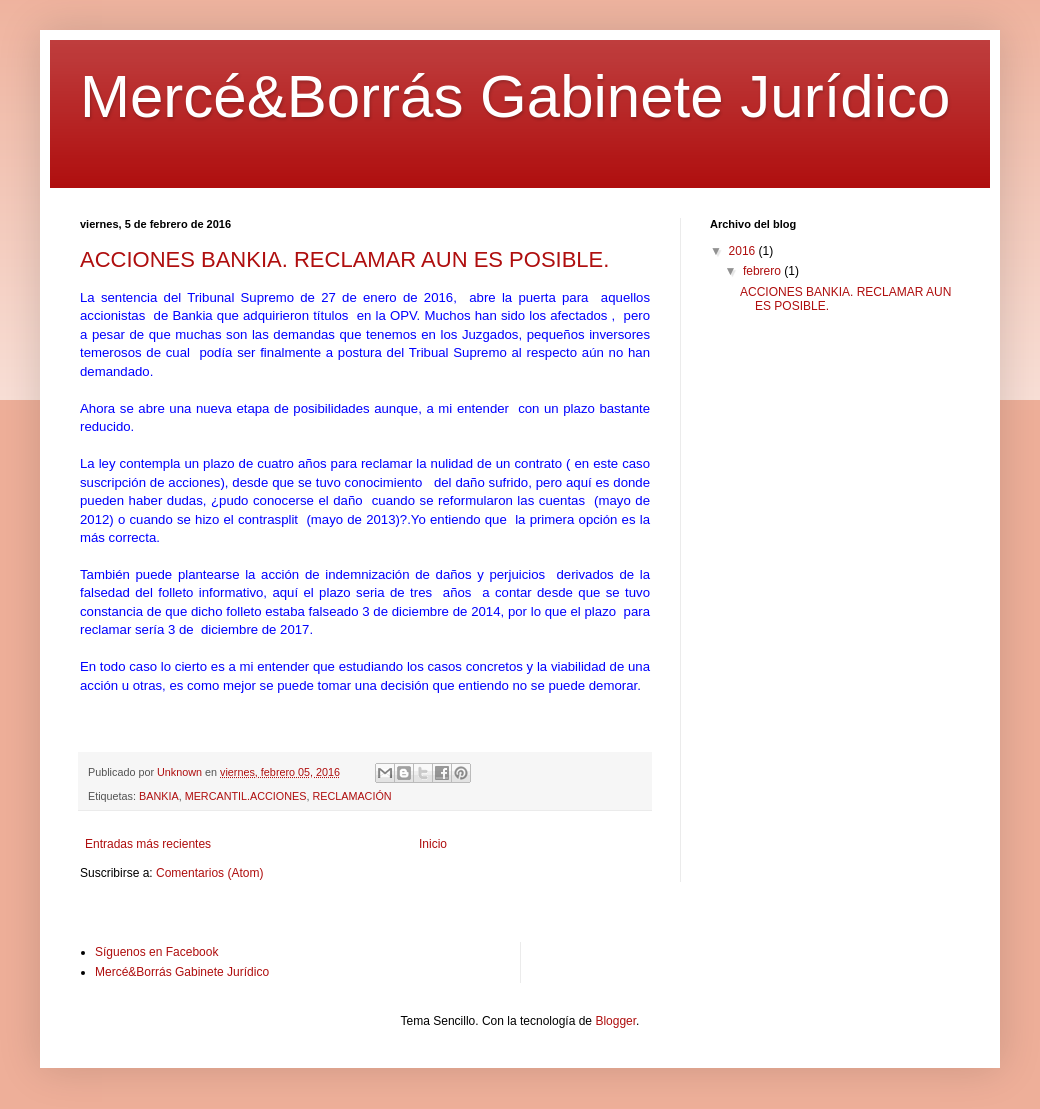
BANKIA (159, 796)
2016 (744, 251)
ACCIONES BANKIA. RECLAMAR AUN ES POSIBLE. (344, 259)
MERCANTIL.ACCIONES (246, 796)
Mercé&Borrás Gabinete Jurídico (515, 96)
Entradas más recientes (148, 844)
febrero (763, 271)
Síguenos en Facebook (156, 952)
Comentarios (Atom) (209, 873)
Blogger (615, 1021)
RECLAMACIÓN (351, 796)
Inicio (433, 844)
